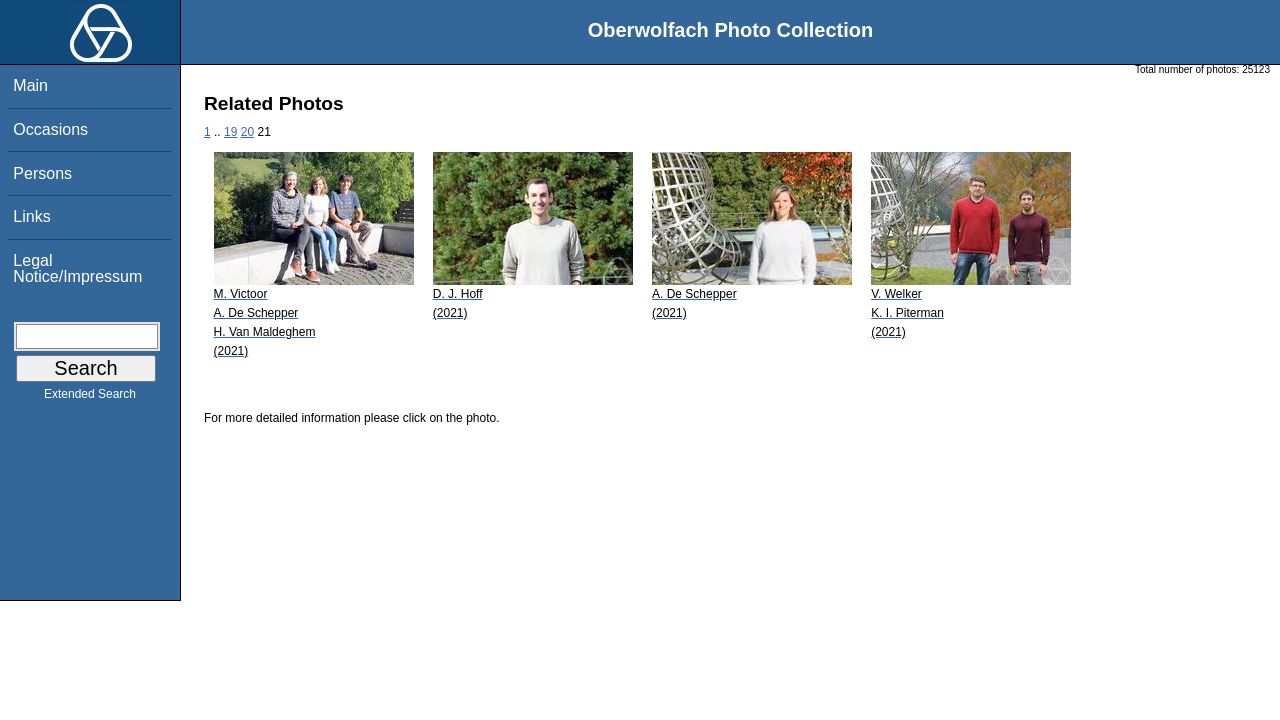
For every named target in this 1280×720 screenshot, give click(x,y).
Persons (42, 173)
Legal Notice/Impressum (77, 268)
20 (247, 132)
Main (30, 85)
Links (31, 216)
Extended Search (90, 398)
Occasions (50, 129)
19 (230, 132)
